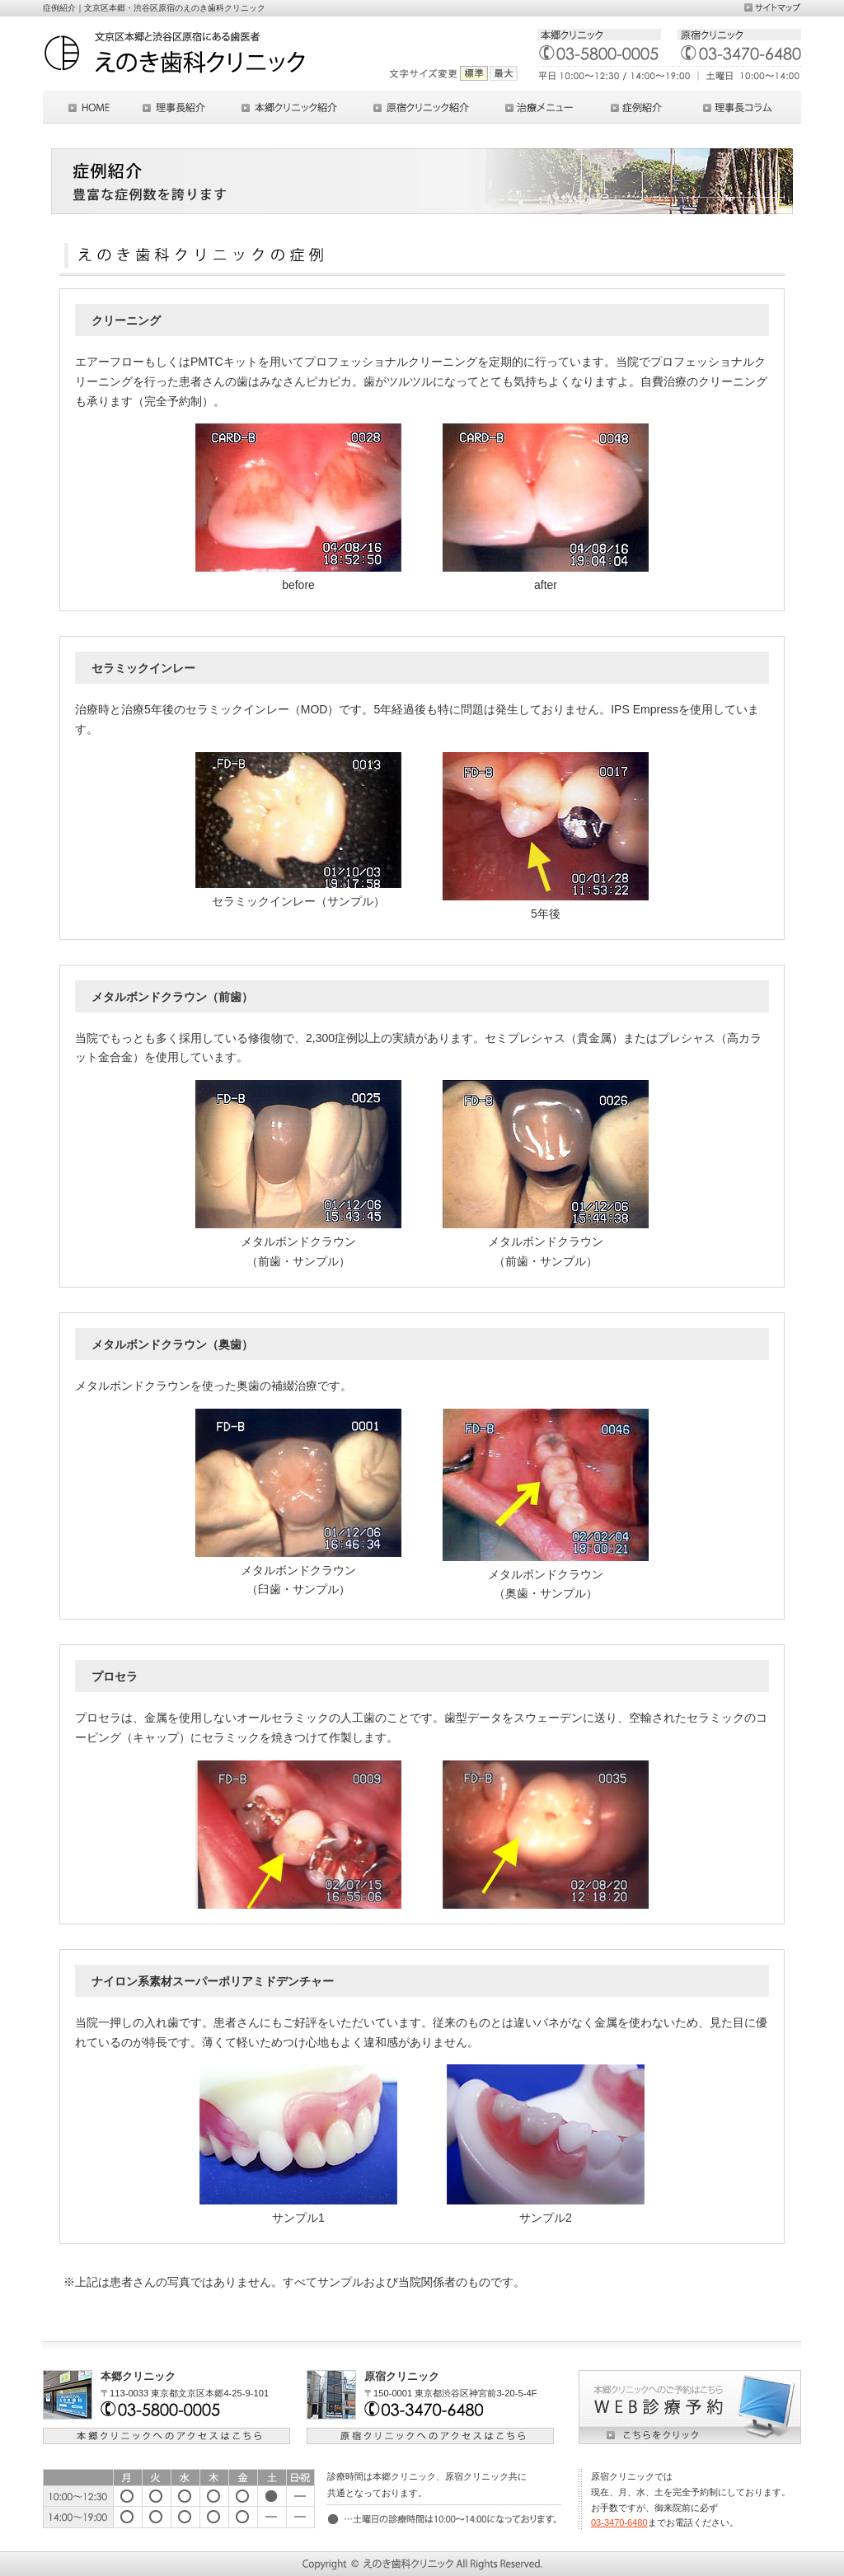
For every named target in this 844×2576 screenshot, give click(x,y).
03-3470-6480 (619, 2522)
